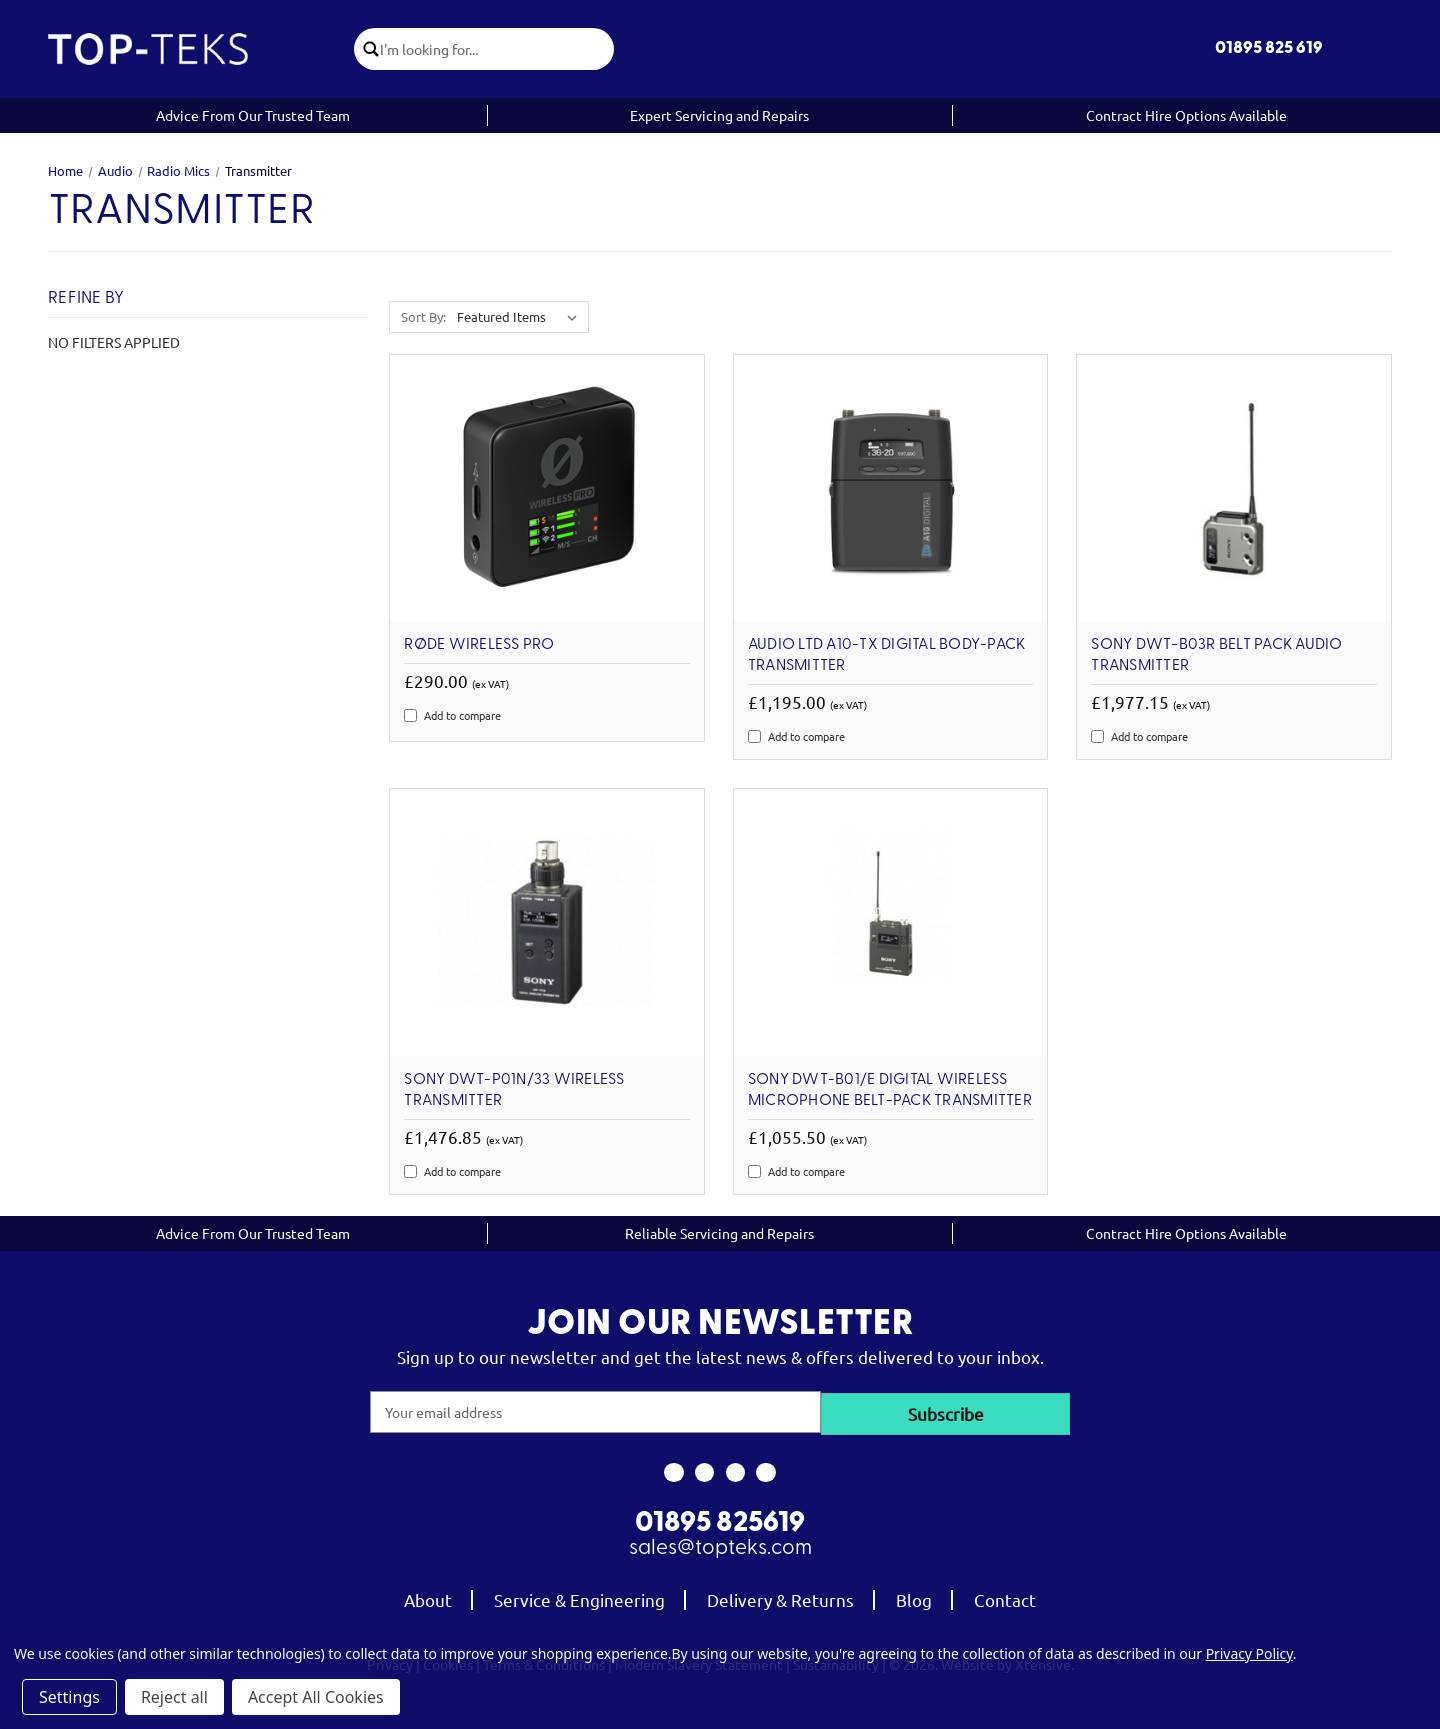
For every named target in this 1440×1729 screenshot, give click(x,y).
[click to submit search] (369, 49)
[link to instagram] (704, 1471)
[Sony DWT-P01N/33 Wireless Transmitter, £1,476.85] (547, 922)
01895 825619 (720, 1522)
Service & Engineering (579, 1597)
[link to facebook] (673, 1471)
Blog (914, 1597)
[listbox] (521, 317)
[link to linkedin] (766, 1471)
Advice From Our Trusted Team (253, 115)
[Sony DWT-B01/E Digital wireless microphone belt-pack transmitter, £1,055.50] (891, 922)
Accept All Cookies (316, 1697)
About (428, 1597)
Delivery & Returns (780, 1597)
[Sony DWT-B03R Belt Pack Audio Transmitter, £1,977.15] (1234, 488)
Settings (69, 1697)
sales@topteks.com (720, 1546)
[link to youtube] (735, 1471)
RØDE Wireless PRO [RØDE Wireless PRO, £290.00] (479, 645)
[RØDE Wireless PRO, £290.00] (547, 488)
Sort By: (423, 316)
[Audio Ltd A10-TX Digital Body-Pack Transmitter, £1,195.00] (891, 488)
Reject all (174, 1697)
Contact (1005, 1597)
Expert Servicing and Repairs (719, 115)
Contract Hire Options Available (1186, 115)
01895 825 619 (1269, 48)
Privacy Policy (1249, 1653)
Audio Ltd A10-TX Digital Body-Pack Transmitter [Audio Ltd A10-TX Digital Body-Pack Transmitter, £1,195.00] (887, 655)
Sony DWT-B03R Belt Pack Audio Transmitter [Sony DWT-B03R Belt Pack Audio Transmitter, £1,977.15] (1216, 655)
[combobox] (499, 49)
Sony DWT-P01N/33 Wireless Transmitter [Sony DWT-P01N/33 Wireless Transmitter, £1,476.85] (514, 1090)
